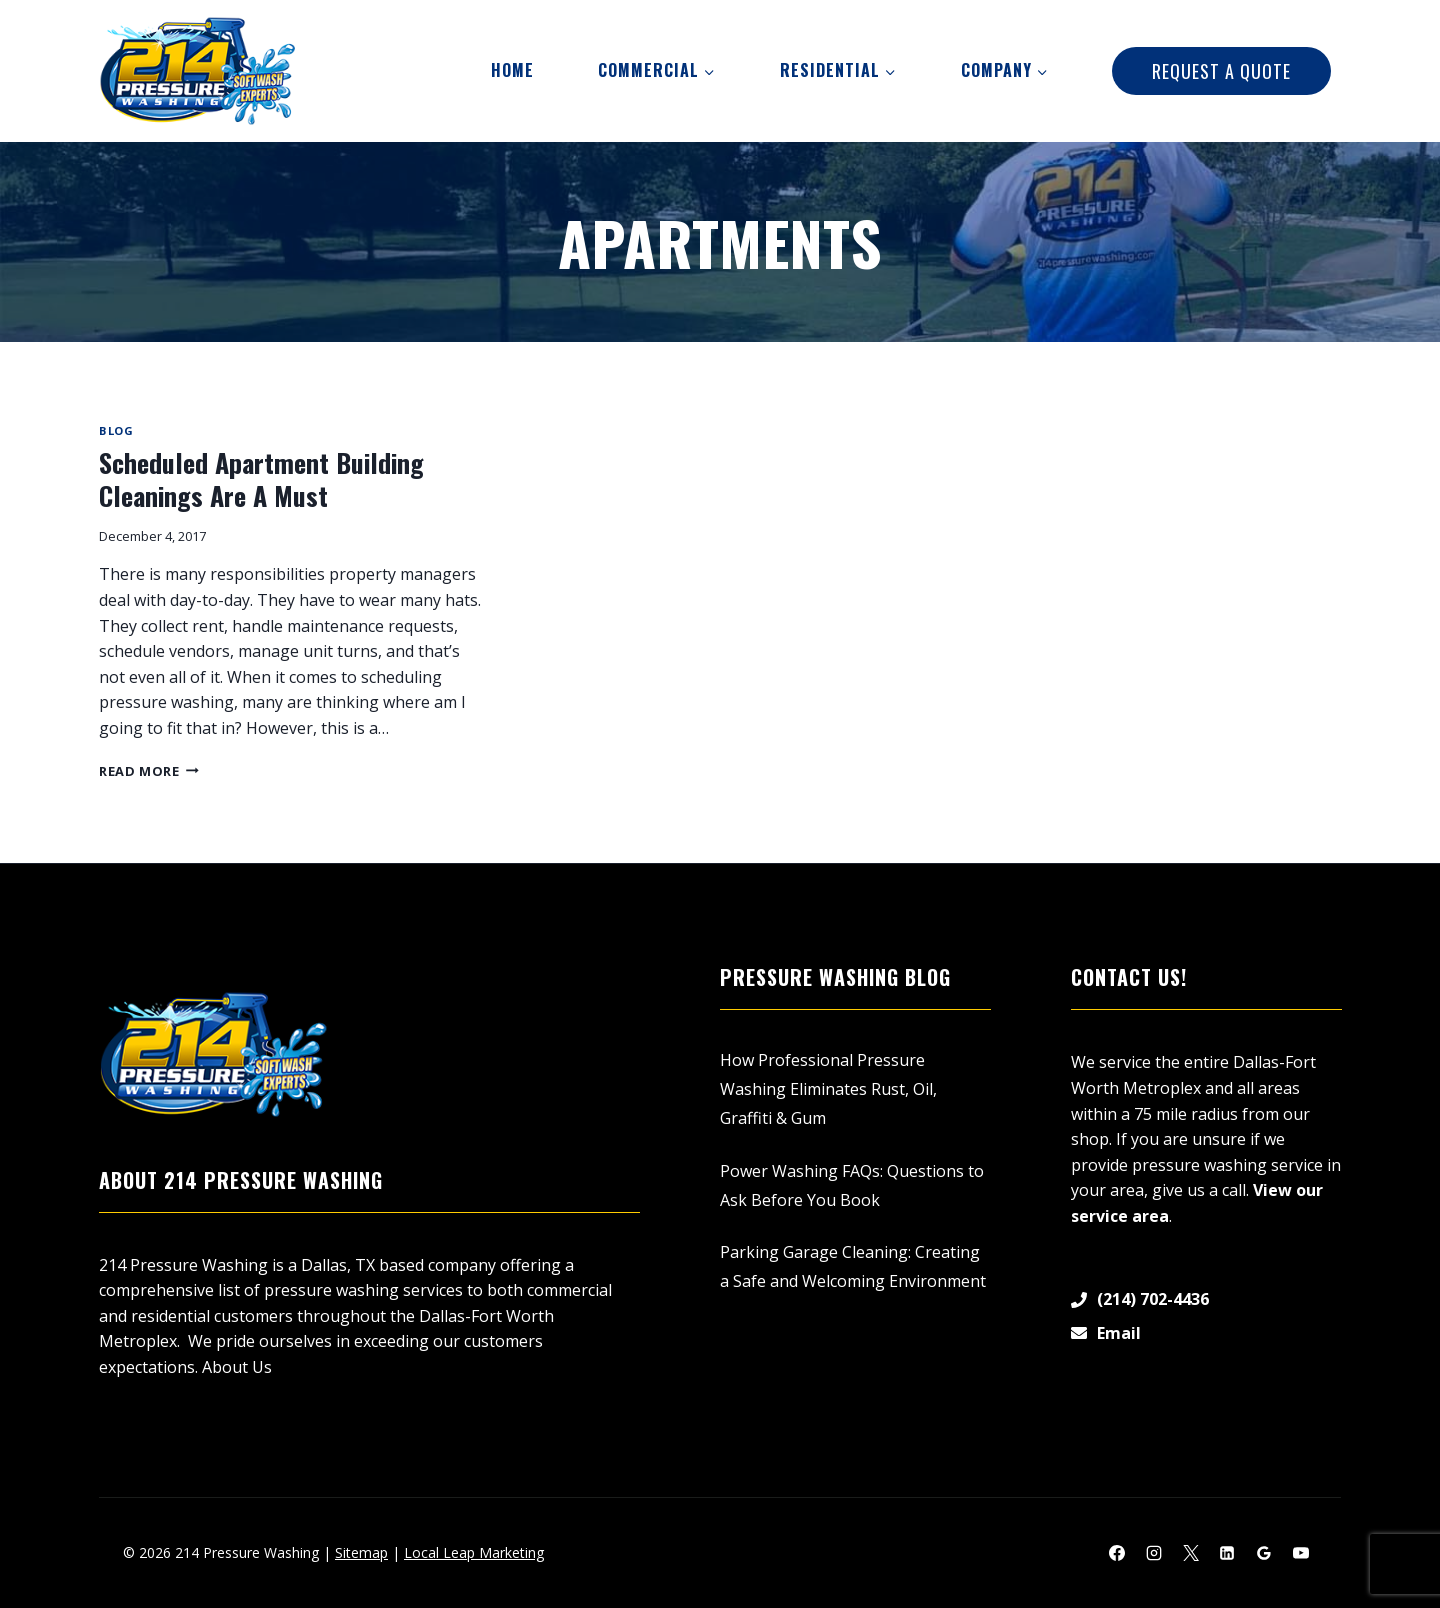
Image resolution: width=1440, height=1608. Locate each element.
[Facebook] (1117, 1553)
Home (512, 70)
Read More (149, 771)
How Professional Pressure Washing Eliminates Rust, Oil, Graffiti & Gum (828, 1089)
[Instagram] (1154, 1553)
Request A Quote (1221, 71)
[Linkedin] (1227, 1553)
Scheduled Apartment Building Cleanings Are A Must (261, 479)
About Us (237, 1367)
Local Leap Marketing (474, 1552)
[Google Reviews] (1264, 1553)
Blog (116, 430)
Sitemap (361, 1552)
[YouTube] (1301, 1553)
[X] (1191, 1553)
